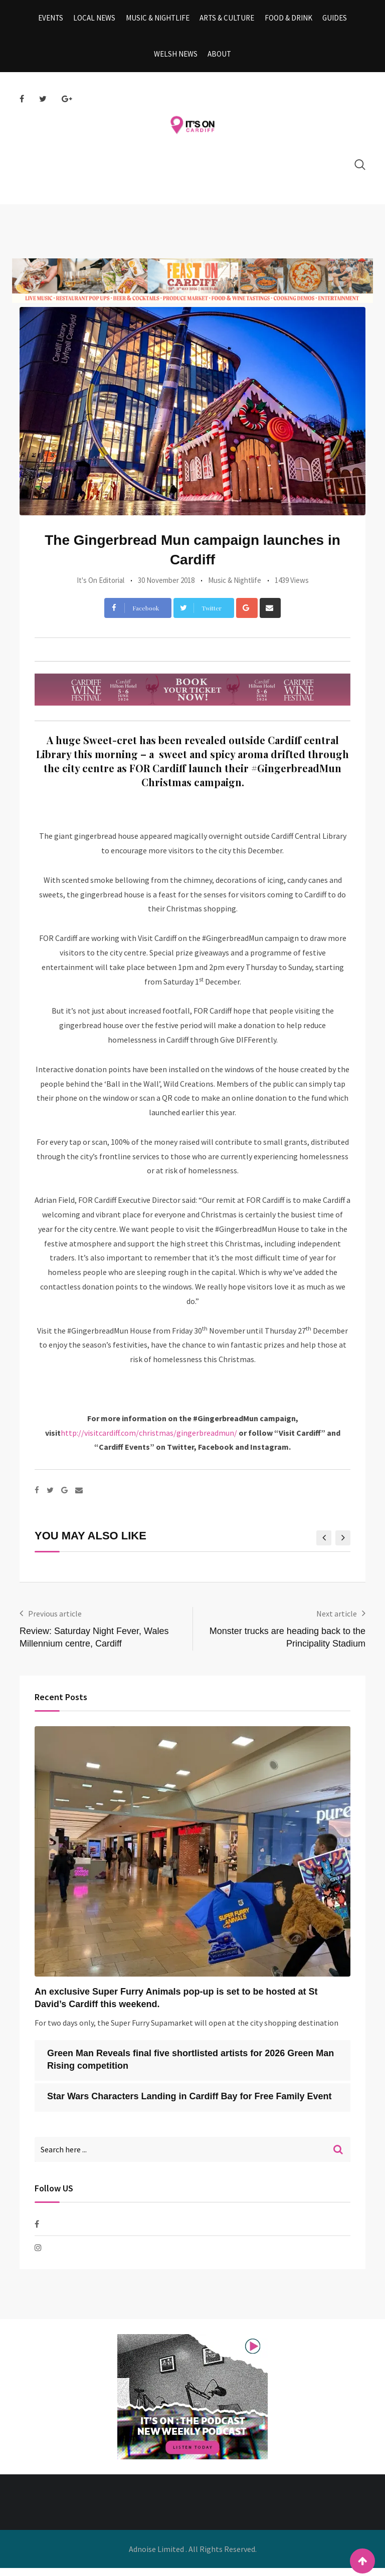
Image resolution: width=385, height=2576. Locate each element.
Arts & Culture (226, 20)
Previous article (55, 1622)
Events (55, 20)
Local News (97, 20)
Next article (336, 1622)
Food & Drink (286, 20)
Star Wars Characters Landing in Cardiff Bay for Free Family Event (189, 2104)
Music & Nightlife (158, 20)
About (219, 60)
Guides (330, 20)
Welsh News (177, 60)
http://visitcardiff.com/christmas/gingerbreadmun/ (149, 1441)
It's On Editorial (100, 588)
